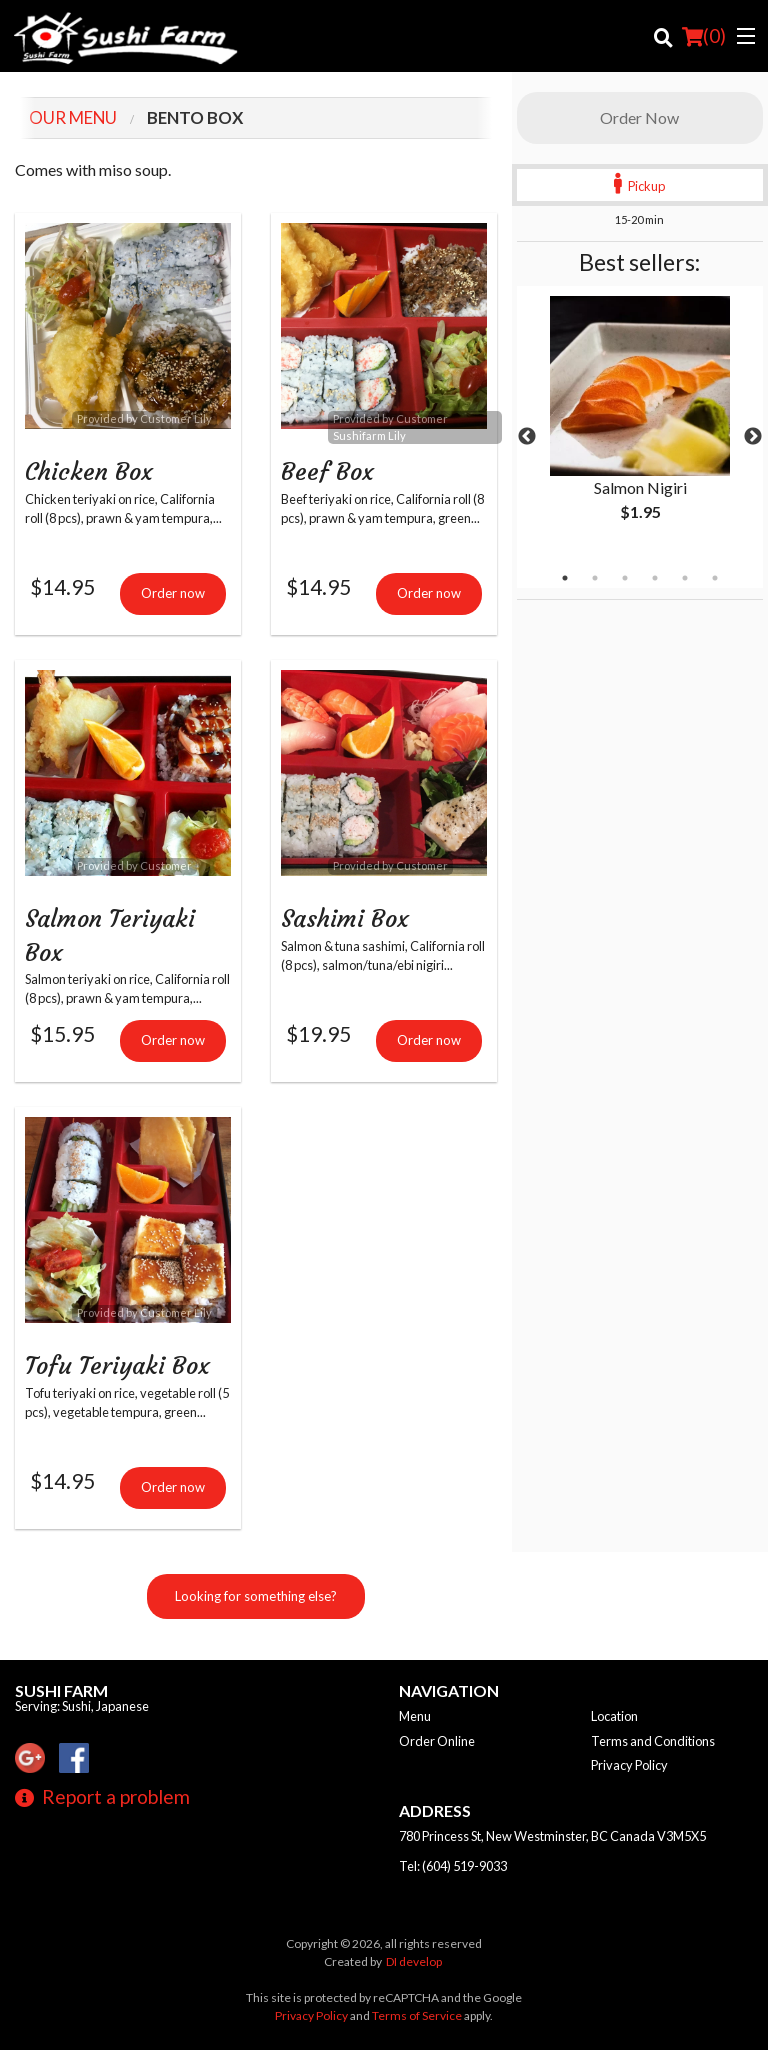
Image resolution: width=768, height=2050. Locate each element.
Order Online (437, 1741)
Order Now (639, 117)
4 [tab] (655, 578)
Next (753, 437)
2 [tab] (595, 578)
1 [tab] (565, 578)
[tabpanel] (640, 425)
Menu (415, 1716)
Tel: (453, 1866)
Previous (527, 437)
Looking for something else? (256, 1602)
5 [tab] (685, 578)
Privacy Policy (629, 1765)
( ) (704, 36)
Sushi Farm (61, 1690)
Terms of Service (417, 2015)
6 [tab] (715, 578)
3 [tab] (625, 578)
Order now (173, 595)
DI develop (414, 1961)
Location (614, 1716)
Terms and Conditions (653, 1741)
